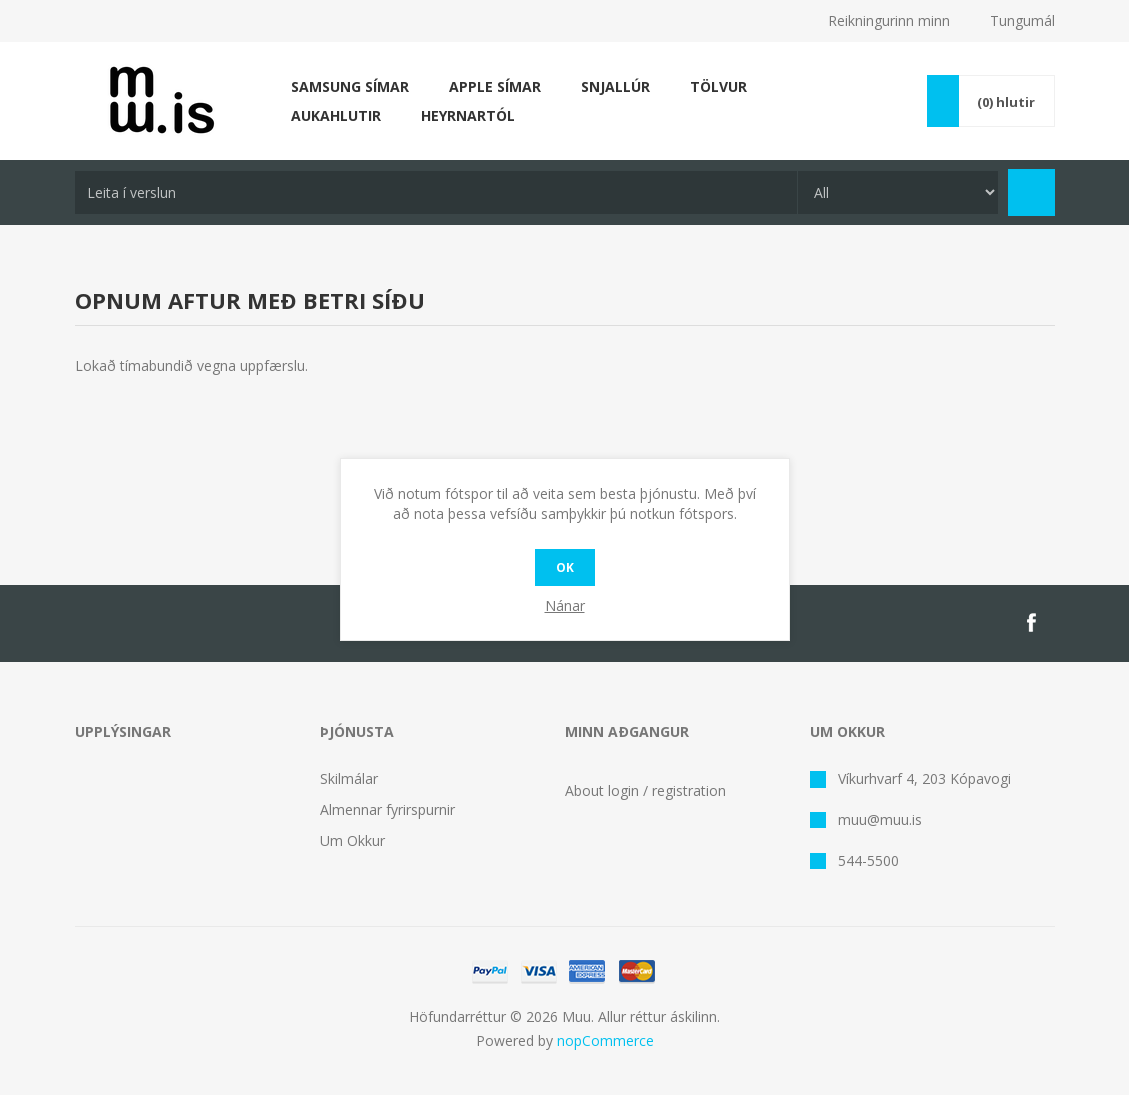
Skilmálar (349, 778)
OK (565, 567)
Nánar (565, 605)
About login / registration (645, 790)
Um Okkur (352, 840)
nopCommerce (605, 1040)
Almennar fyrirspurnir (387, 809)
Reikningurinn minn (889, 20)
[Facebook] (1031, 623)
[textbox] (436, 192)
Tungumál (1022, 20)
